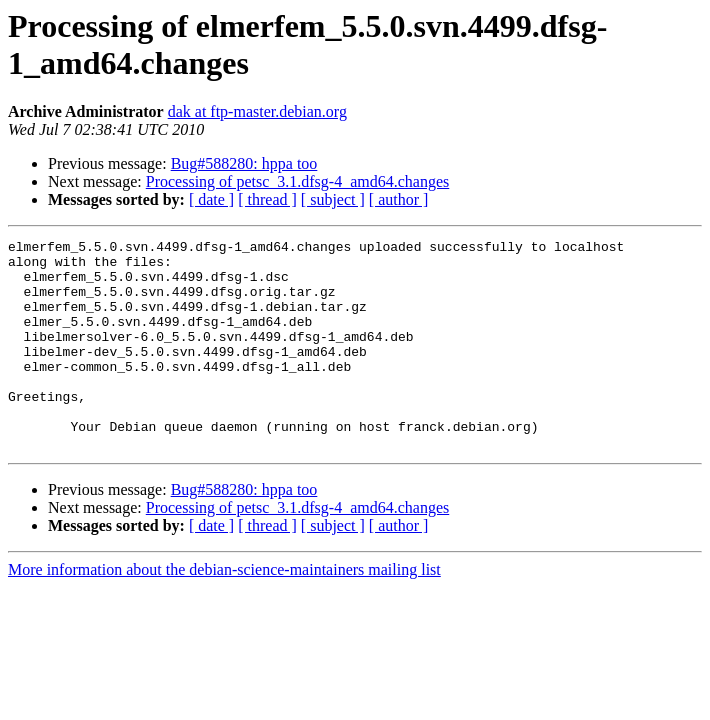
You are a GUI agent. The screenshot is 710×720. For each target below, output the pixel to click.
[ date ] (211, 199)
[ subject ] (333, 199)
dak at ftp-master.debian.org (257, 111)
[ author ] (399, 199)
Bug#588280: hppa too (244, 163)
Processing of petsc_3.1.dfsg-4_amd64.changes (298, 181)
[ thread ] (267, 199)
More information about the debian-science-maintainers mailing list (224, 611)
